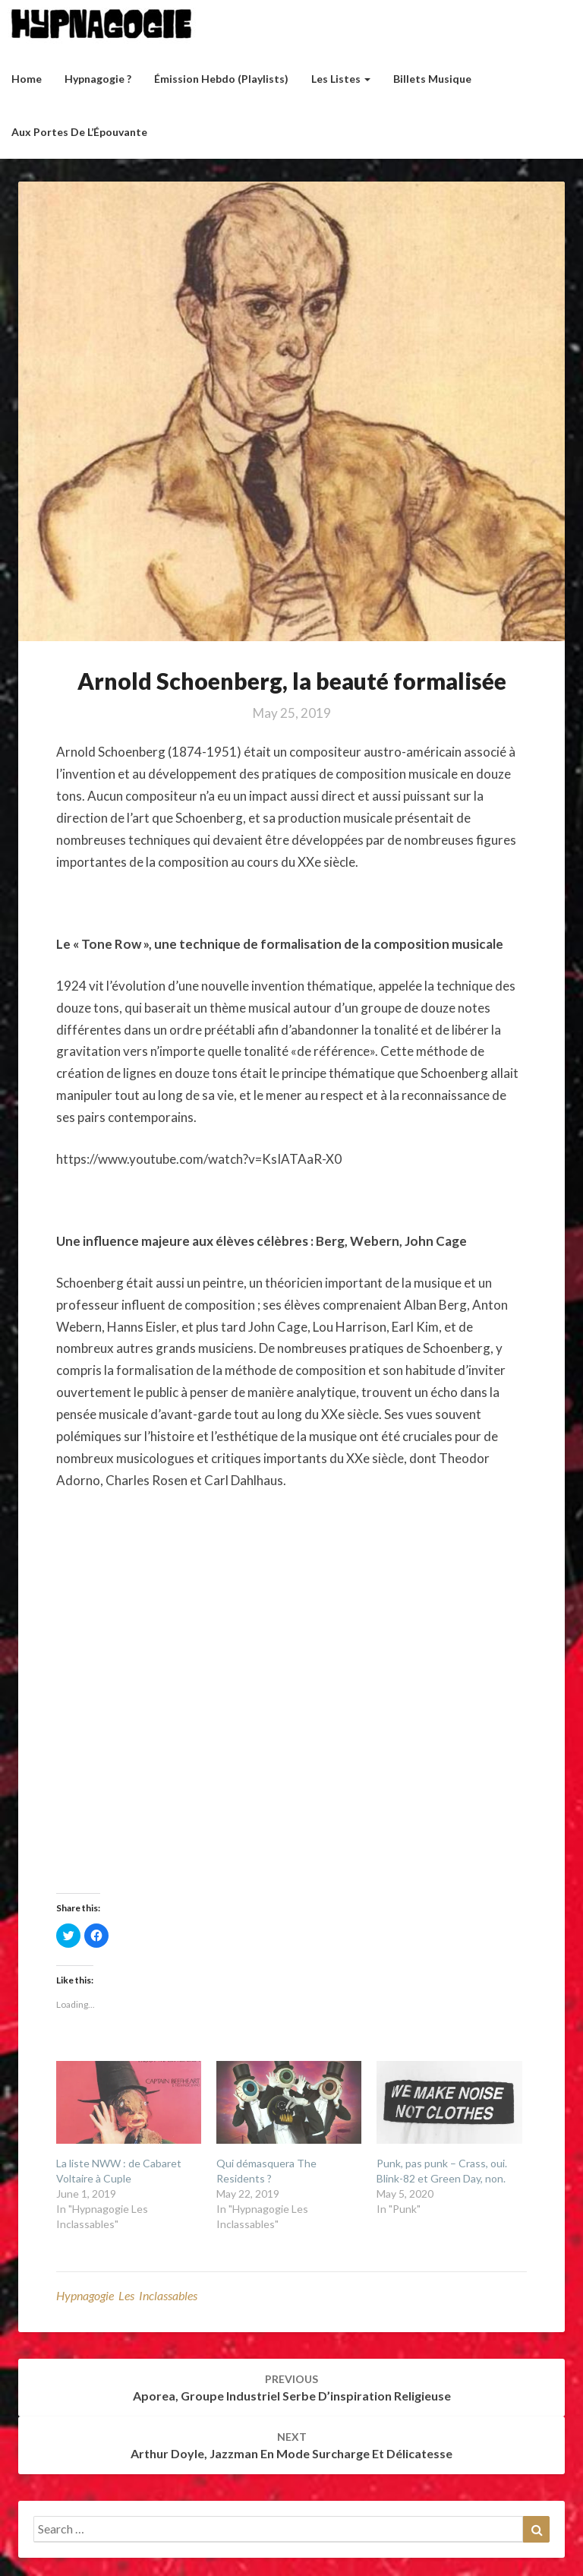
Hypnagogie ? (98, 78)
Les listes (340, 78)
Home (26, 78)
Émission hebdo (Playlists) (221, 78)
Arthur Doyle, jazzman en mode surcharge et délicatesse (291, 2445)
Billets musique (432, 78)
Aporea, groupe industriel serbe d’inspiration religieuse (292, 2387)
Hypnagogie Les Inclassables (126, 2295)
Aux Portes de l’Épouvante (79, 131)
